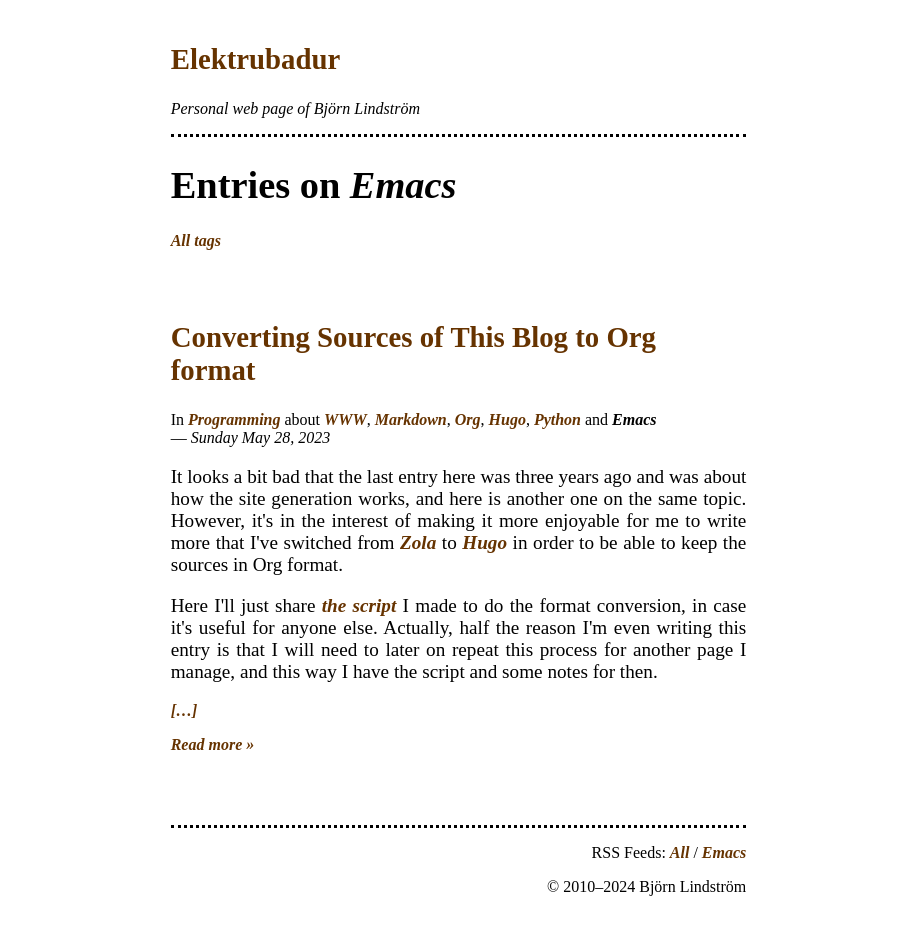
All (680, 852)
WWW (345, 419)
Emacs (724, 852)
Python (557, 419)
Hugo (507, 419)
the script (359, 605)
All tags (196, 240)
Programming (234, 419)
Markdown (411, 419)
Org (468, 419)
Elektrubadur (256, 59)
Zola (418, 542)
